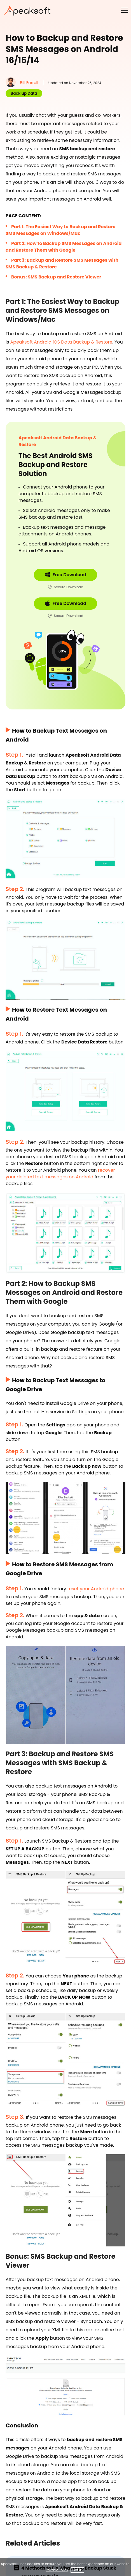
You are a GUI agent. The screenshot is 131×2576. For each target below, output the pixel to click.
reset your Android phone (95, 1589)
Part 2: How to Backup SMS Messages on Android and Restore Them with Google (63, 246)
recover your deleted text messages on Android (60, 1173)
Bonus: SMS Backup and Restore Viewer (56, 277)
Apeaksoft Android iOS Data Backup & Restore (61, 342)
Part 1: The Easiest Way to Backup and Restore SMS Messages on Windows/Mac (61, 230)
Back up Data (24, 93)
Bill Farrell (29, 82)
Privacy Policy (57, 2570)
